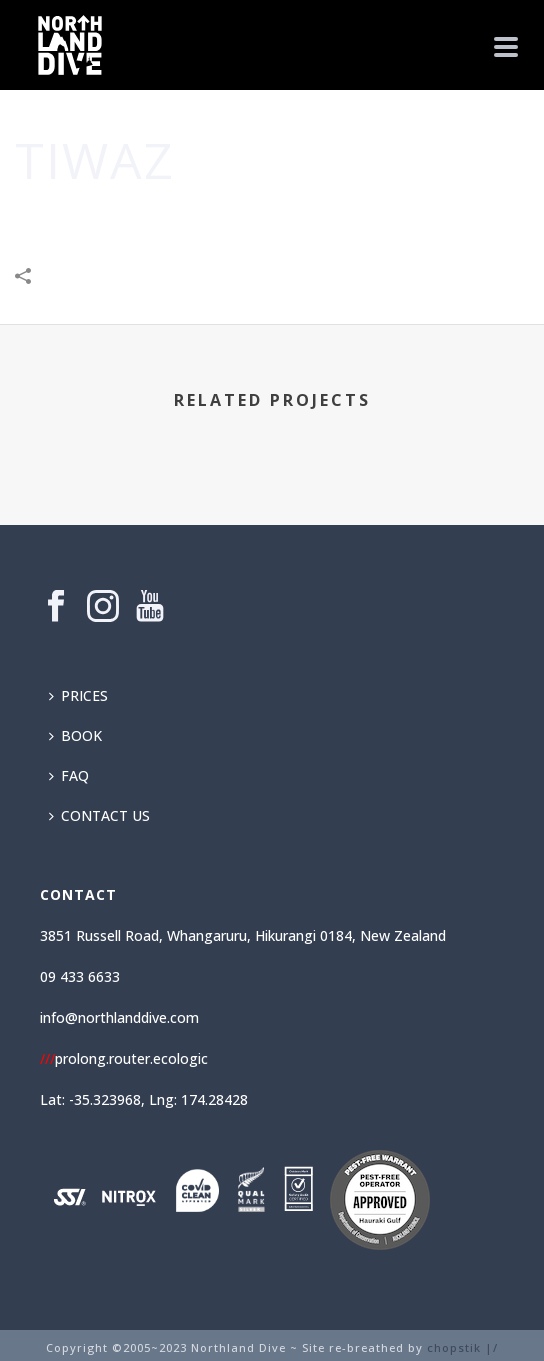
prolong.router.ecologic (124, 1058)
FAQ (69, 775)
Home (112, 220)
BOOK (75, 735)
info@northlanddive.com (119, 1017)
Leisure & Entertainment (315, 220)
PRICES (78, 695)
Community (180, 220)
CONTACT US (99, 815)
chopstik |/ (462, 1347)
